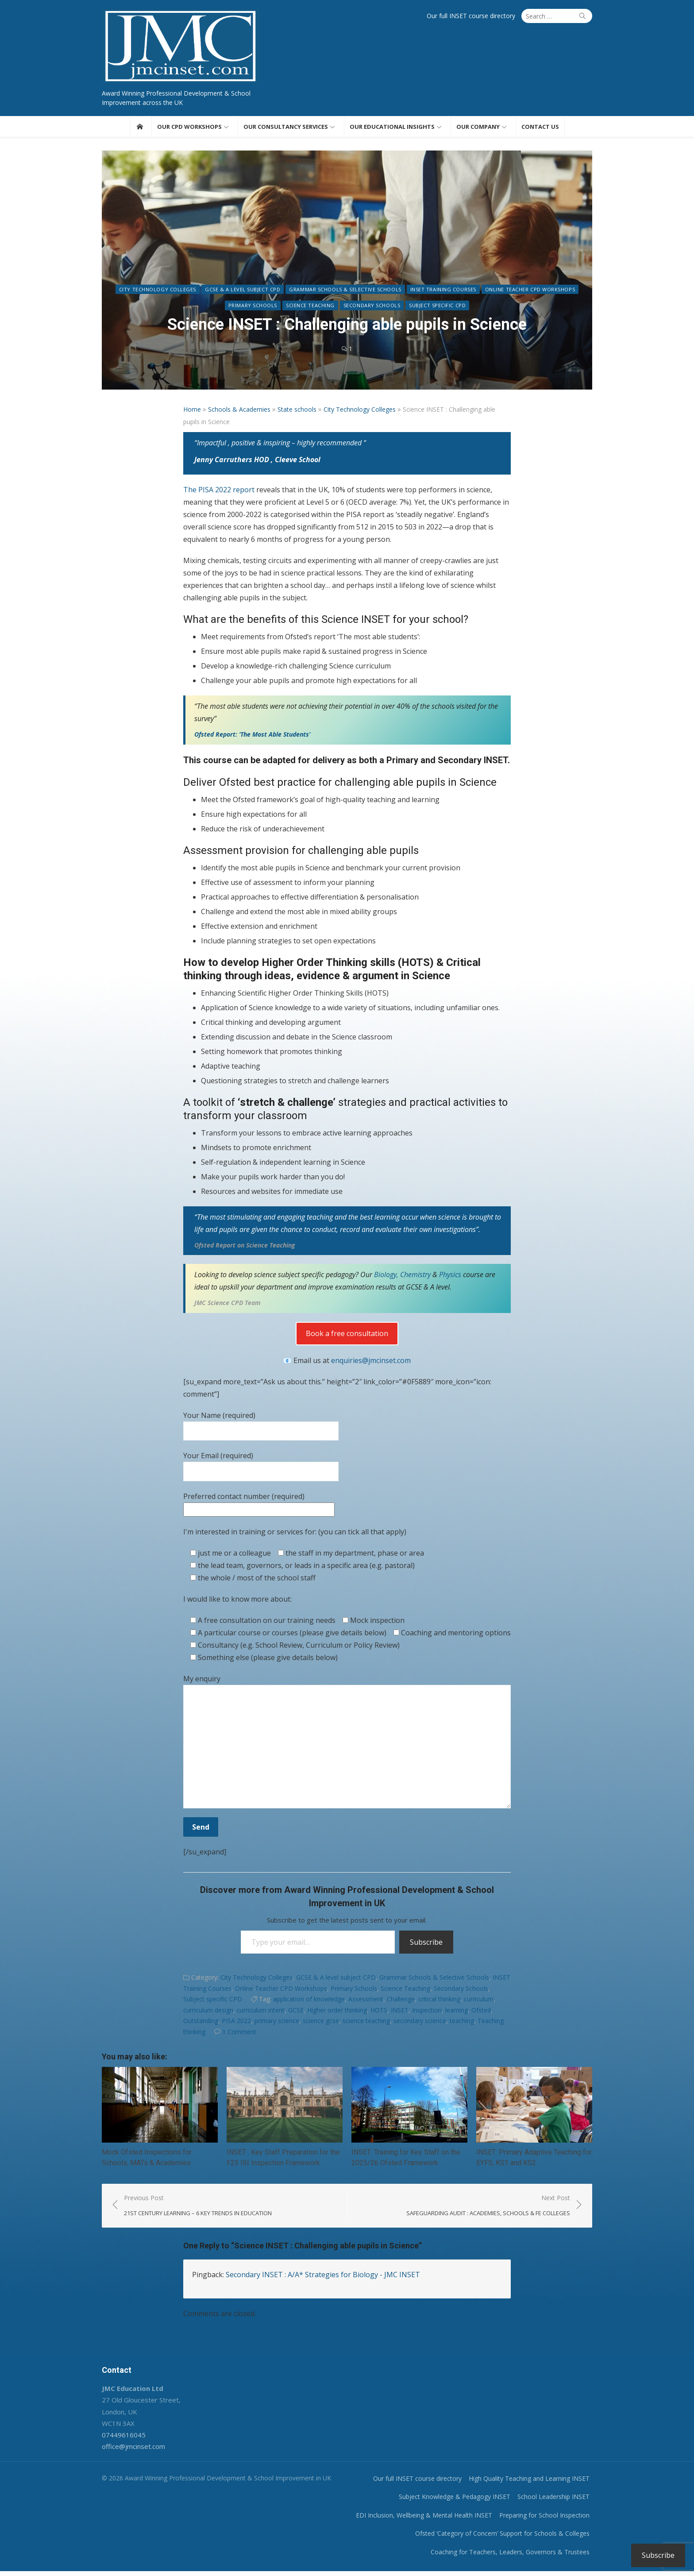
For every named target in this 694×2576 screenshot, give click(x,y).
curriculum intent (261, 2012)
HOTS (378, 2012)
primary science (276, 2023)
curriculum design (208, 2012)
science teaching (366, 2023)
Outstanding (200, 2023)
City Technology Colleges (157, 291)
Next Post (495, 2210)
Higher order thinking (337, 2012)
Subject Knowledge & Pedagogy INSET (461, 2501)
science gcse (321, 2023)
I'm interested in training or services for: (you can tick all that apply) (294, 1534)
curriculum (479, 2001)
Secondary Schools (371, 308)
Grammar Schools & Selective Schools (345, 291)
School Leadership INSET (560, 2501)
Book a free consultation (347, 1336)
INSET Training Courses (443, 291)
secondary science (419, 2023)
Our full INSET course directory (478, 16)
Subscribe (426, 1944)
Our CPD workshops (189, 129)
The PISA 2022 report (219, 492)
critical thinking (439, 2001)
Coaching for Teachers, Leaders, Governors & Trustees (517, 2556)
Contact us (540, 129)
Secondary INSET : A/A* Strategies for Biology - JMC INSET (323, 2279)
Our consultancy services (285, 129)
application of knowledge (309, 2001)
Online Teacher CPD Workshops (530, 291)
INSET (400, 2012)
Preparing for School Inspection (551, 2519)
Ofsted (481, 2012)
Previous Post (191, 2210)
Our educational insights (392, 129)
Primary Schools (252, 308)
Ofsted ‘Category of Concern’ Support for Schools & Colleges (509, 2538)
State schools (297, 411)
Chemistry (415, 1277)
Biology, (386, 1277)
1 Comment (239, 2034)
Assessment (365, 2001)
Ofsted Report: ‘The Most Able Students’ (252, 736)
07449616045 (117, 2439)
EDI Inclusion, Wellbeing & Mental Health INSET (431, 2519)
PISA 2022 (236, 2023)
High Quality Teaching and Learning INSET (536, 2483)
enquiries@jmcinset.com (371, 1362)
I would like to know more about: (237, 1601)
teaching (462, 2023)
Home (192, 411)
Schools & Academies (239, 411)
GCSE (296, 2012)
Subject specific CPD (437, 308)
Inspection (427, 2012)
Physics (451, 1277)
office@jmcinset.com (126, 2451)
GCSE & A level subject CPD (242, 291)
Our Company (478, 129)
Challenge (401, 2001)
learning (456, 2012)
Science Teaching (310, 308)
